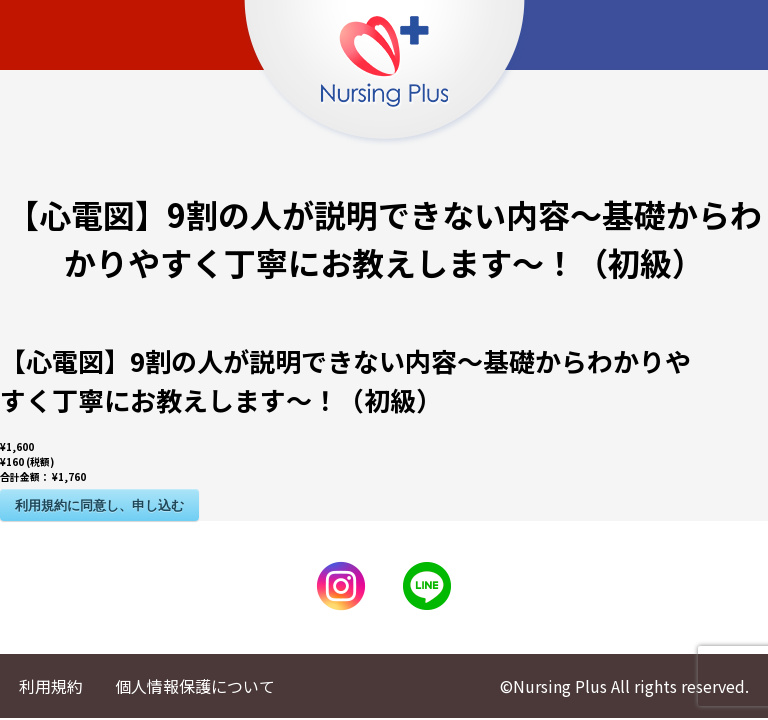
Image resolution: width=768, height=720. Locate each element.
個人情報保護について (195, 686)
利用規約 (51, 686)
